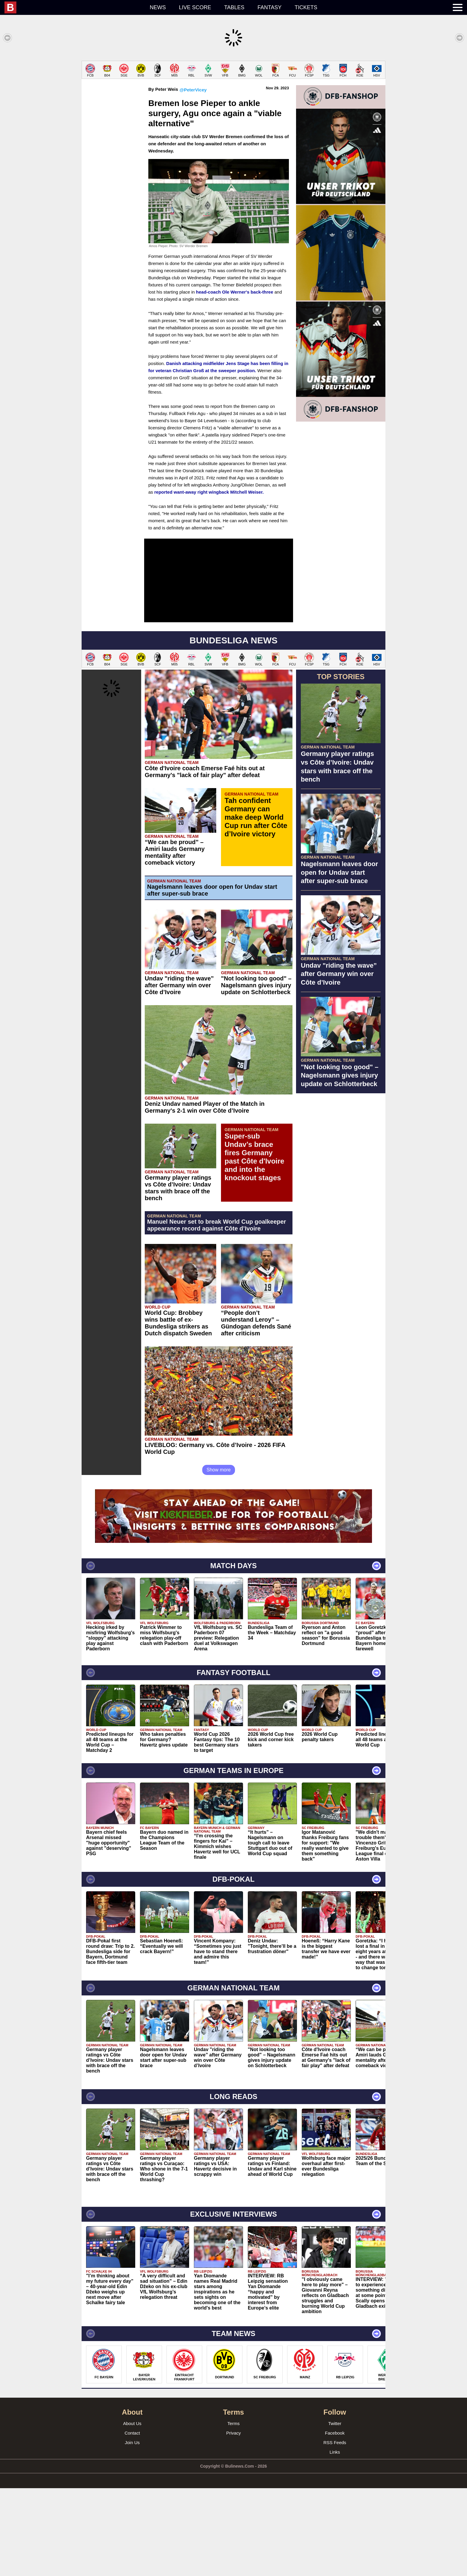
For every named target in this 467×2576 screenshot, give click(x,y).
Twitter (334, 2511)
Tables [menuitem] (234, 7)
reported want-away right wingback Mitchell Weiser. (209, 579)
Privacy (233, 2520)
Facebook (335, 2520)
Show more (219, 1557)
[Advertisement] (233, 102)
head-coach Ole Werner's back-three (234, 379)
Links (334, 2539)
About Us (132, 2511)
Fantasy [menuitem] (270, 7)
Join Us (132, 2530)
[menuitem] (73, 7)
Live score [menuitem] (195, 7)
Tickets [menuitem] (306, 7)
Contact (132, 2520)
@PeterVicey (193, 177)
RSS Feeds (334, 2530)
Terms (234, 2511)
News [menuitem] (158, 7)
